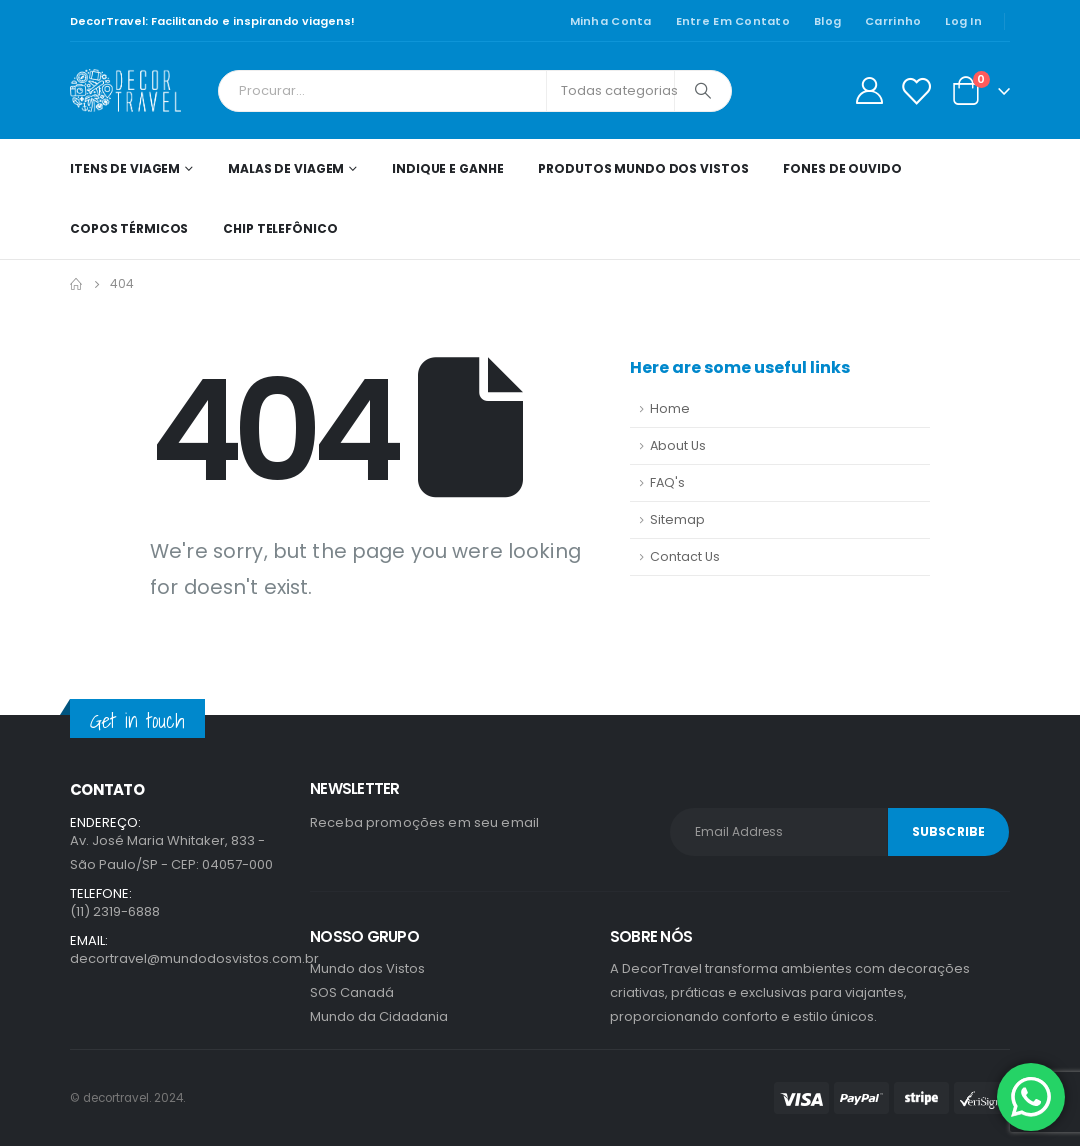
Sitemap (677, 519)
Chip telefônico (280, 228)
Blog (827, 21)
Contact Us (685, 556)
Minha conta (611, 21)
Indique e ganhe (447, 168)
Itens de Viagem (125, 168)
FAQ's (667, 482)
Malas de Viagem (286, 168)
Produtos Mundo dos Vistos (643, 168)
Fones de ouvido (842, 168)
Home (670, 408)
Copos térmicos (129, 228)
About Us (678, 445)
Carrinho (893, 21)
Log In (963, 21)
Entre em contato (733, 21)
